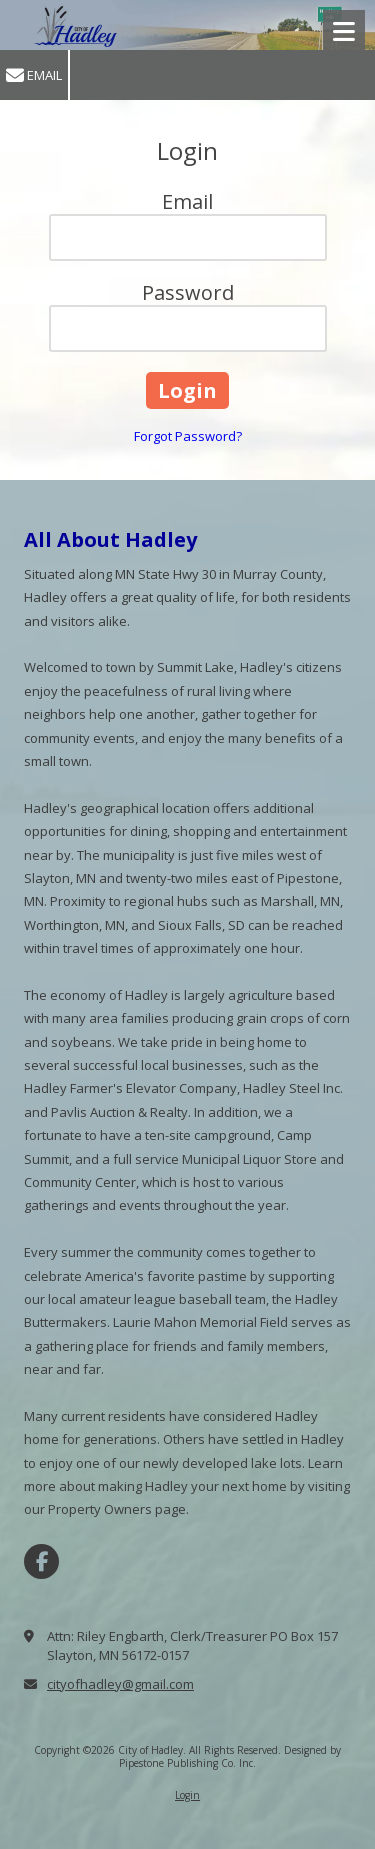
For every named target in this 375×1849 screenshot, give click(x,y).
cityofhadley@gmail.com (120, 1684)
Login (187, 1795)
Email (34, 75)
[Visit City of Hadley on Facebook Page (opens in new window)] (41, 1561)
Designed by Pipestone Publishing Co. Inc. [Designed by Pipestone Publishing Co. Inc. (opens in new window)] (230, 1756)
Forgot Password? (188, 436)
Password (188, 292)
